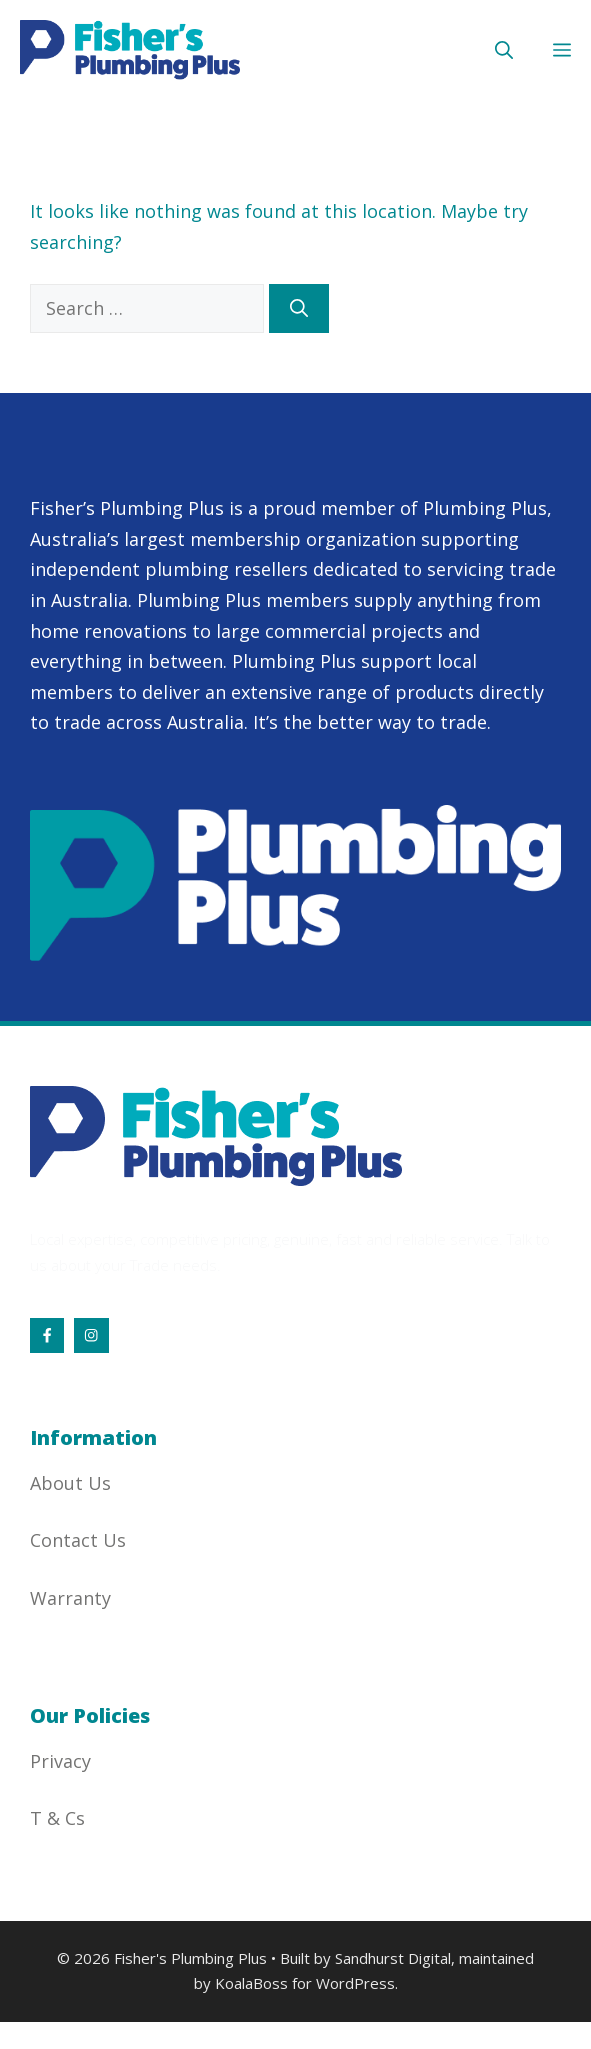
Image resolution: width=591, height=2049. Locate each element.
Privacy (60, 1761)
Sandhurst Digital (393, 1958)
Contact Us (78, 1540)
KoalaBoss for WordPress (305, 1983)
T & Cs (57, 1818)
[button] (504, 50)
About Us (70, 1483)
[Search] (299, 308)
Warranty (70, 1598)
